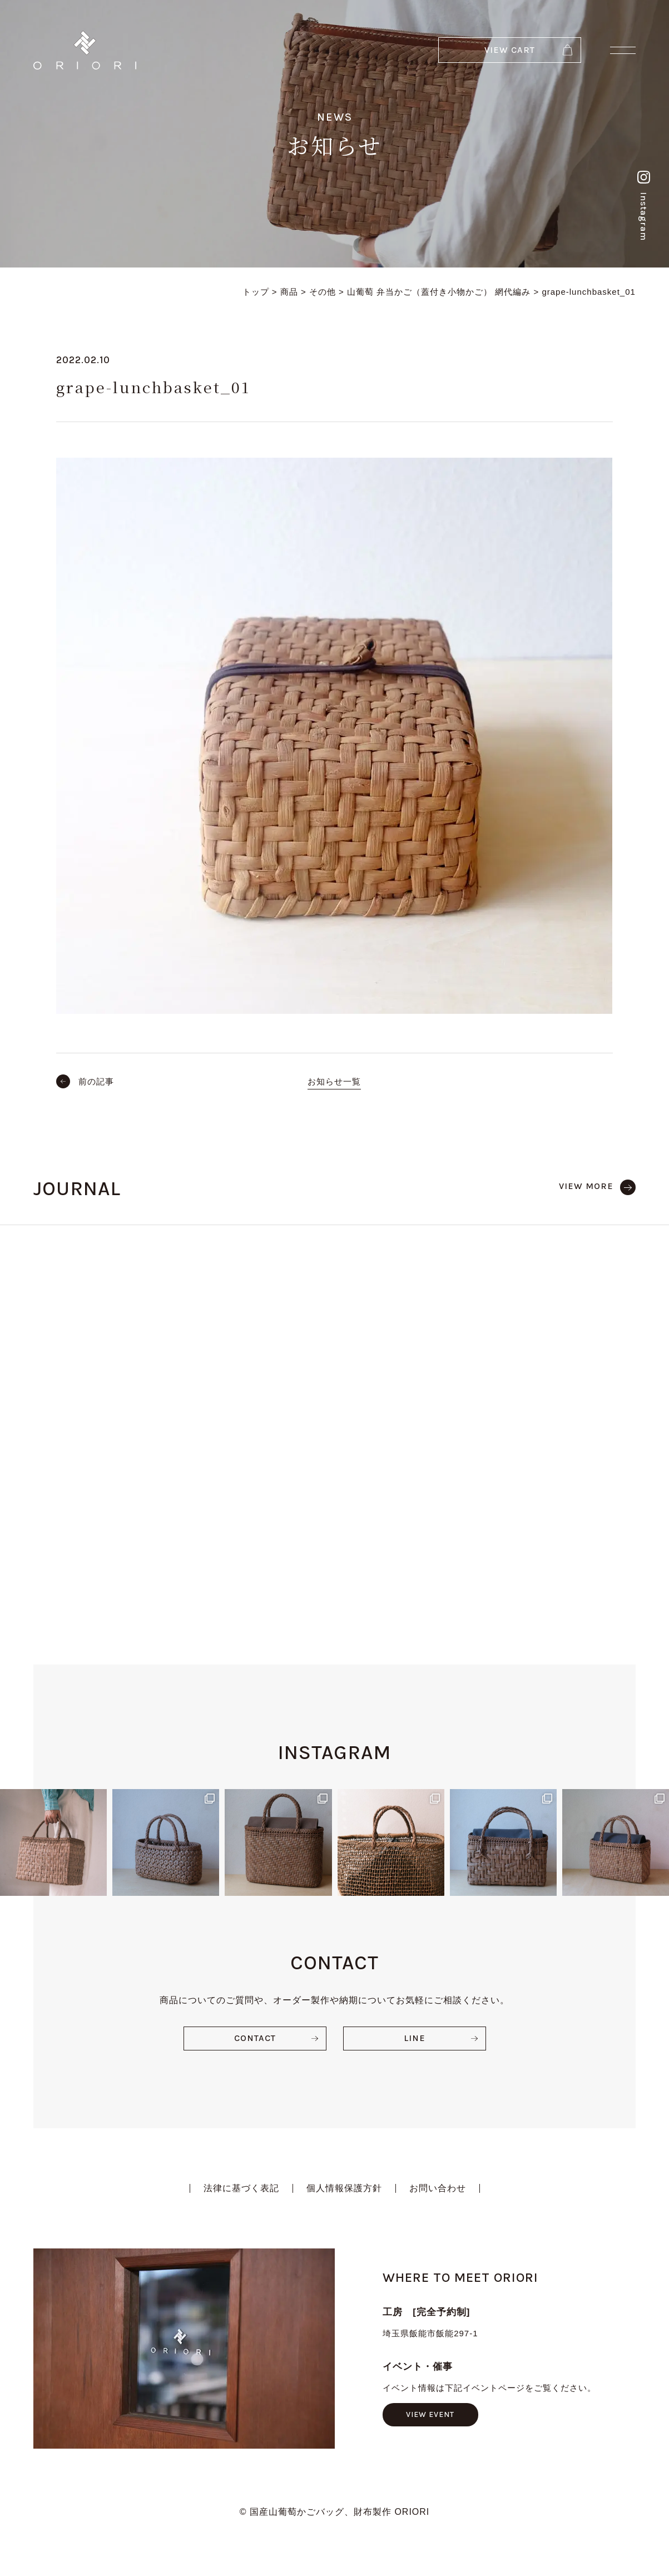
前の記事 (96, 1081)
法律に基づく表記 (241, 2188)
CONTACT (255, 2038)
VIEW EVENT (430, 2414)
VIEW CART (509, 49)
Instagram (643, 206)
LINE (414, 2038)
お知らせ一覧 (334, 1081)
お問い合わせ (437, 2188)
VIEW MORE (586, 1186)
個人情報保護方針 (344, 2188)
